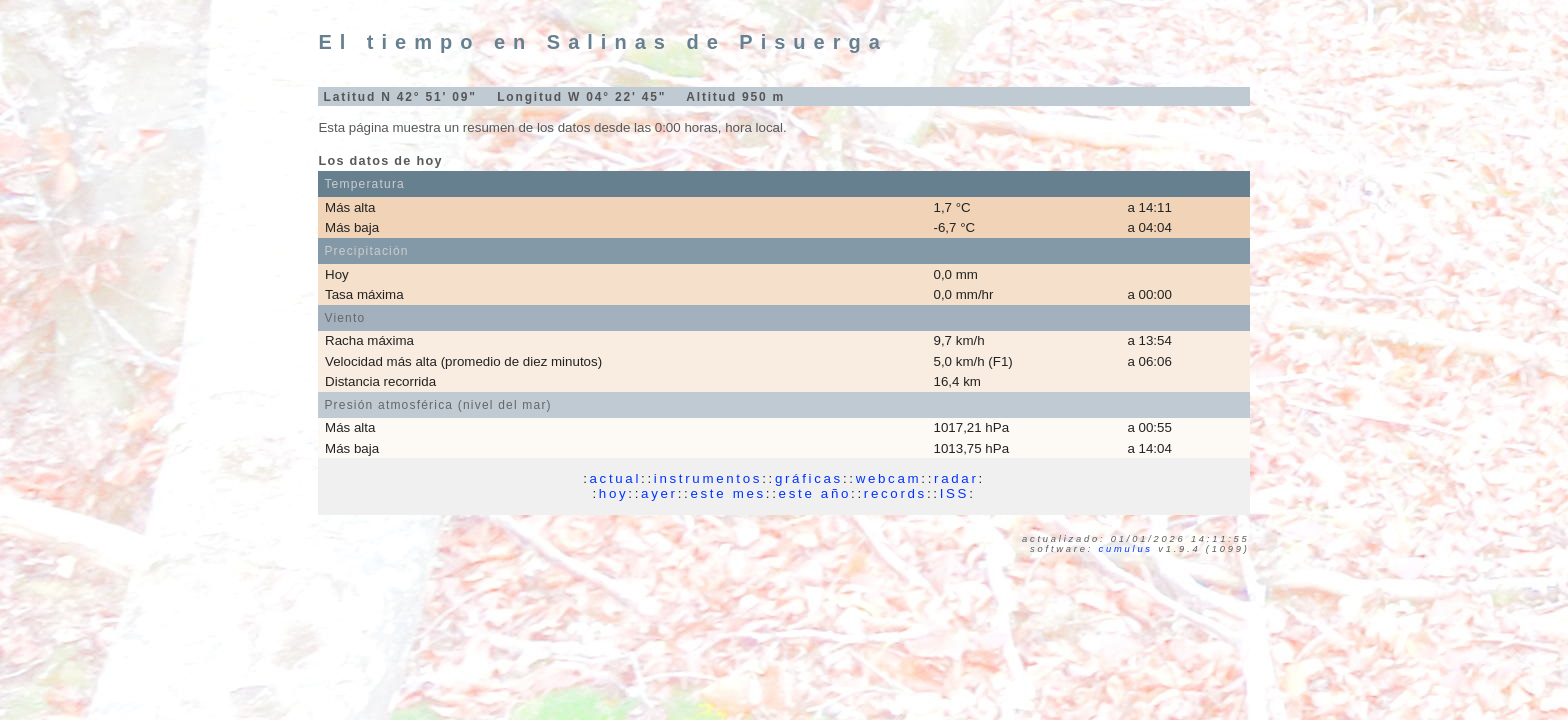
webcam (889, 478)
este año (815, 493)
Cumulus (1126, 549)
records (895, 493)
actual (616, 478)
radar (956, 478)
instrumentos (708, 478)
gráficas (809, 478)
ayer (659, 493)
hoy (614, 493)
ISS (954, 493)
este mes (727, 493)
